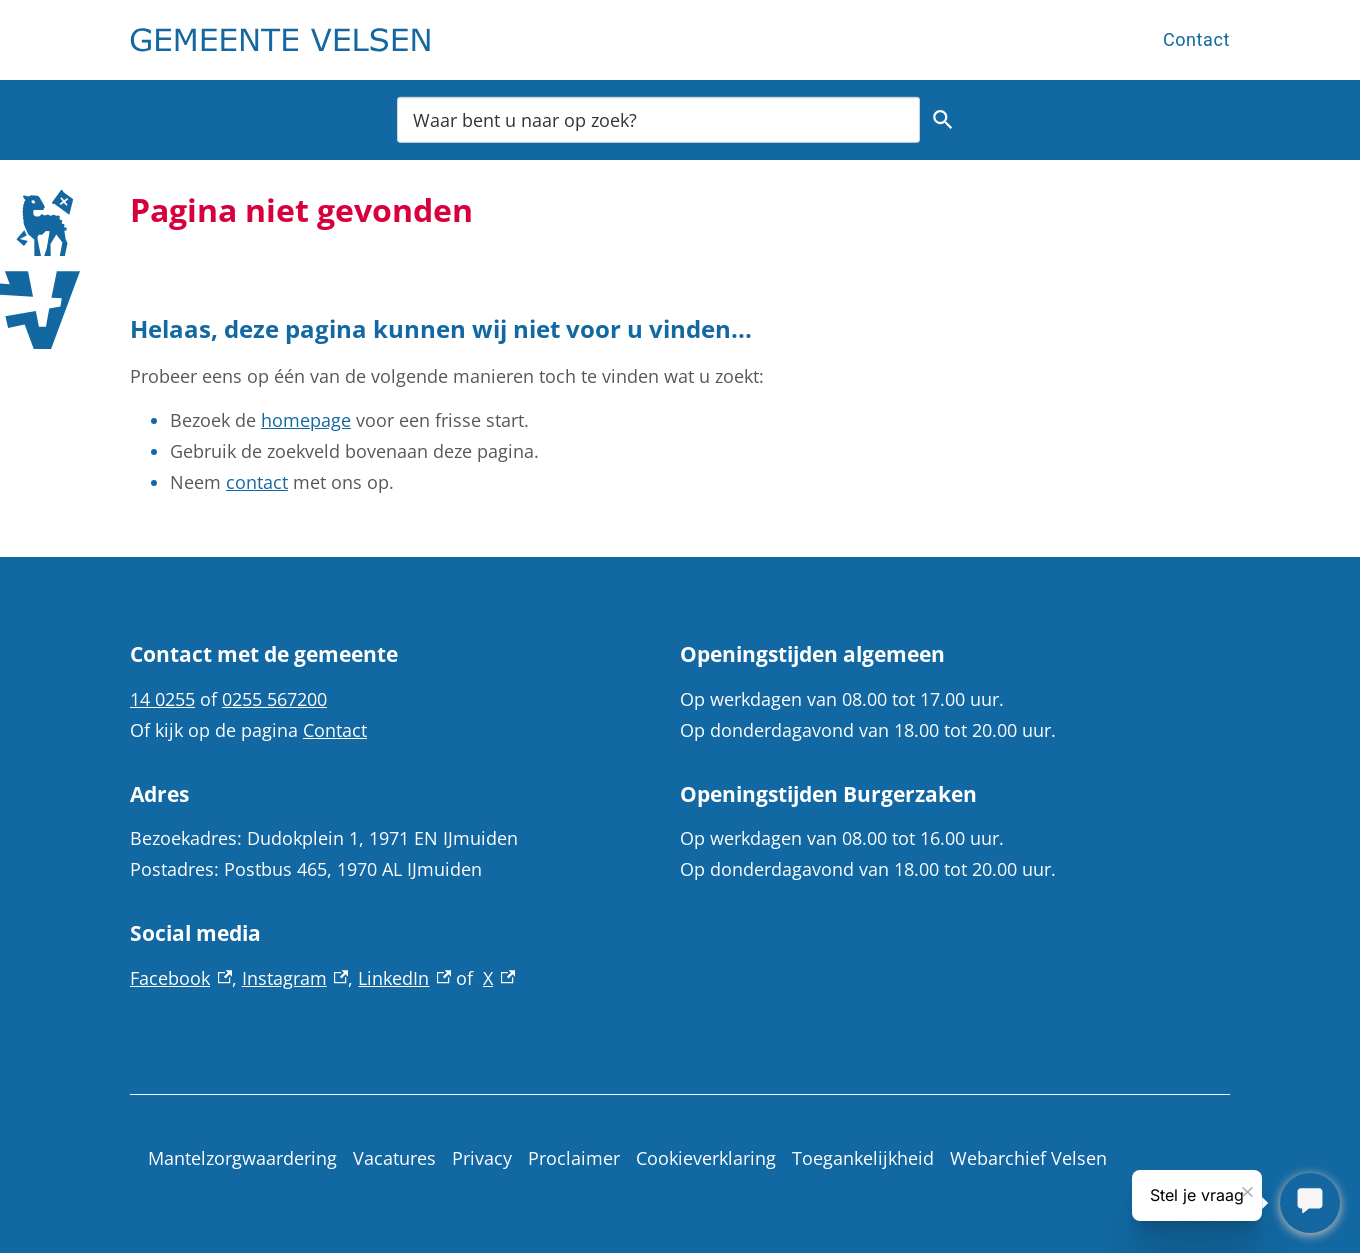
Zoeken (943, 120)
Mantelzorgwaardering (242, 1158)
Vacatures (394, 1158)
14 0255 (162, 699)
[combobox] (658, 119)
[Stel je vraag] (1310, 1203)
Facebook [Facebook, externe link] (181, 978)
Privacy (482, 1158)
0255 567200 (274, 699)
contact (257, 482)
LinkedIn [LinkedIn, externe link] (404, 978)
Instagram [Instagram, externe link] (295, 978)
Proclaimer (574, 1158)
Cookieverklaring (706, 1158)
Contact (1196, 39)
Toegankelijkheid (863, 1158)
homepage (306, 420)
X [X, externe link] (499, 978)
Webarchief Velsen (1028, 1158)
